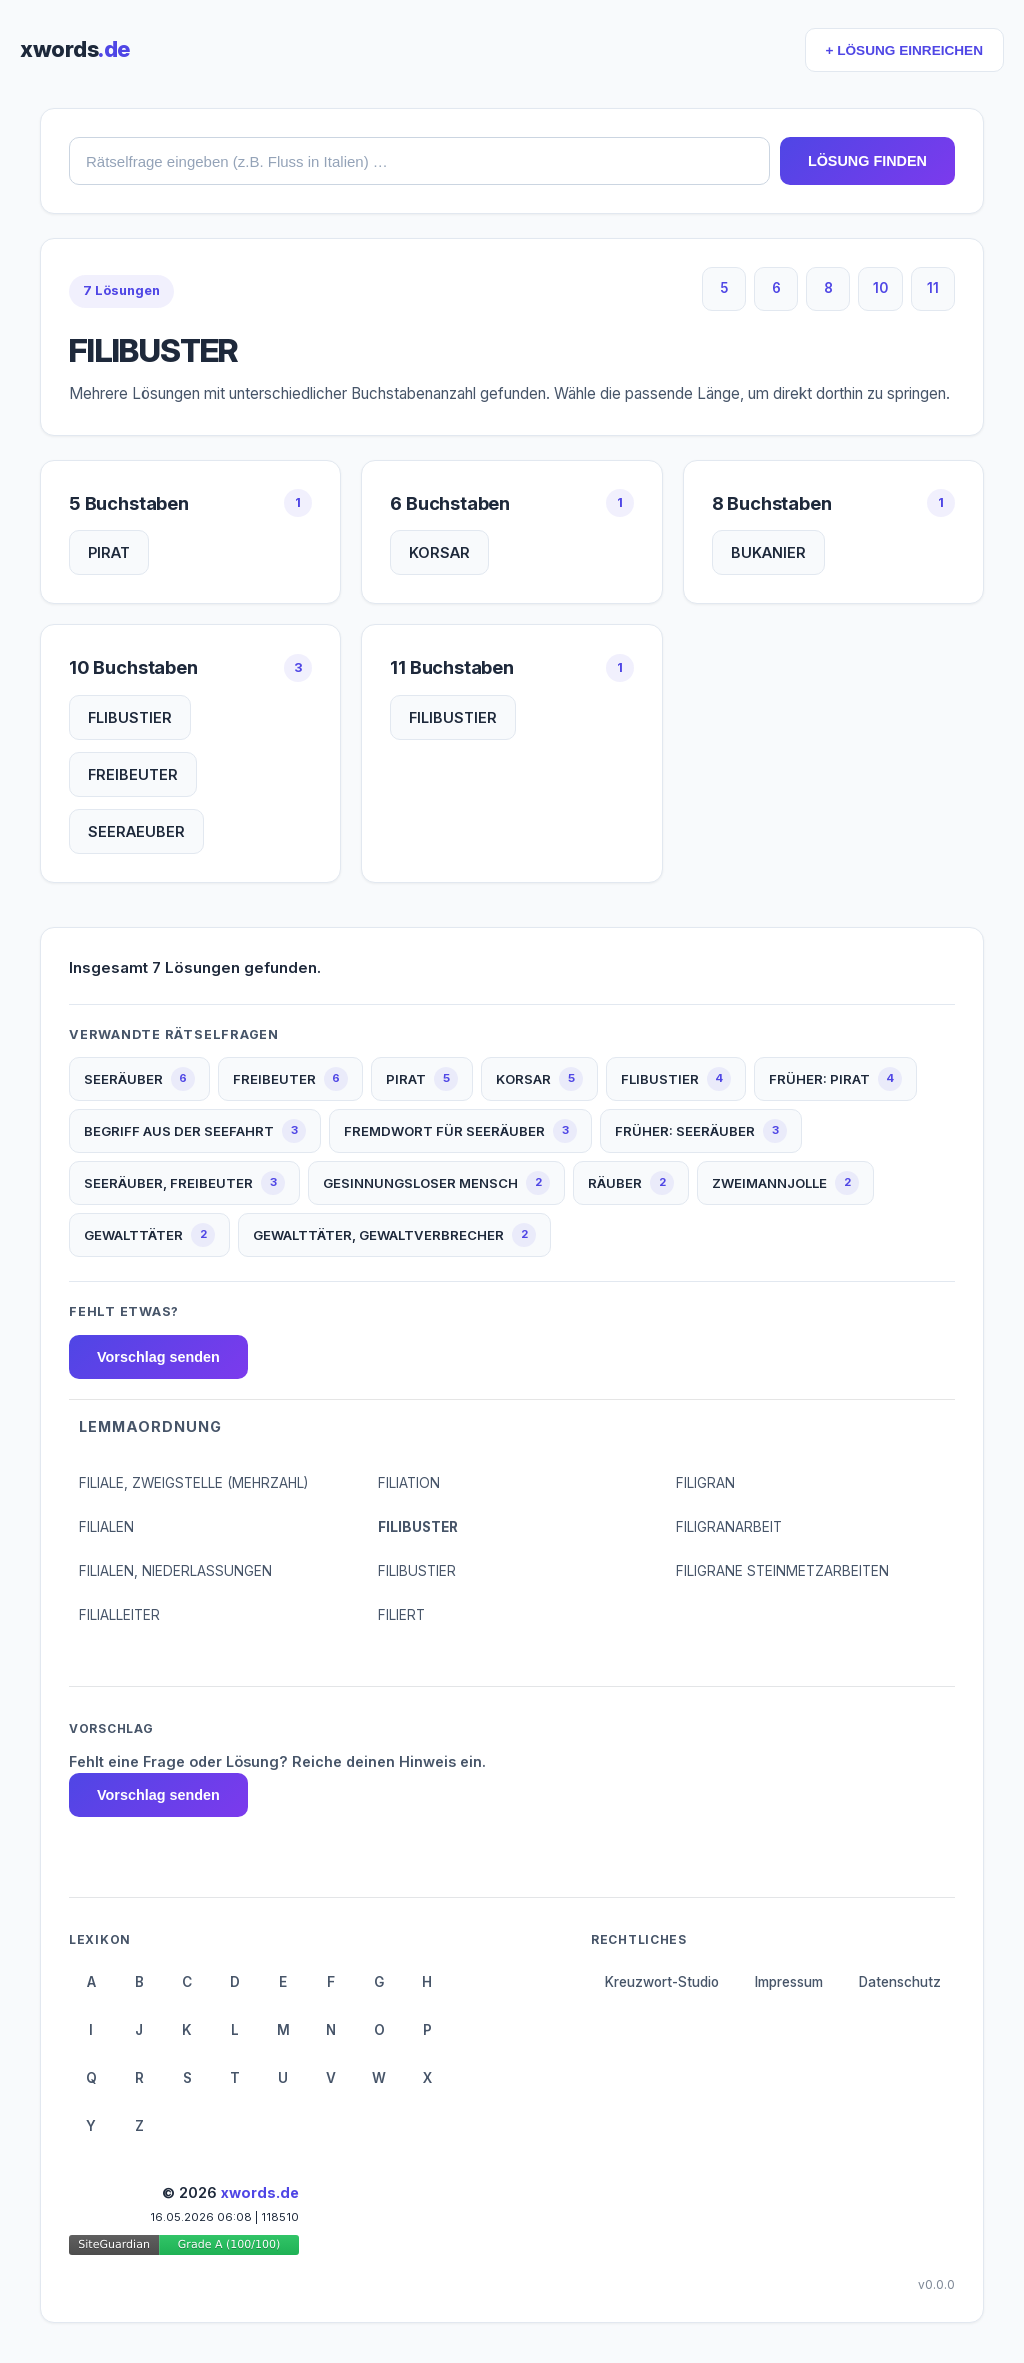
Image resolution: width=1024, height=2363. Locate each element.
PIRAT (109, 552)
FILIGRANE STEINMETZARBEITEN (782, 1571)
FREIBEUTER (133, 774)
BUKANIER (768, 552)
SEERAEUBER (136, 831)
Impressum (789, 1982)
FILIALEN (106, 1527)
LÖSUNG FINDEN (867, 161)
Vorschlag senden (158, 1357)
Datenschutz (900, 1982)
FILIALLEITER (119, 1615)
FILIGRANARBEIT (729, 1527)
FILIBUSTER (418, 1527)
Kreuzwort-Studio (662, 1982)
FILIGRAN (705, 1483)
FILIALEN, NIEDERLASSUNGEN (175, 1571)
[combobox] (419, 161)
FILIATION (409, 1483)
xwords (75, 49)
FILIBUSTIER (453, 717)
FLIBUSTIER (130, 717)
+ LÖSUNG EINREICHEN (904, 50)
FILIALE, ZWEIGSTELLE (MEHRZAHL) (193, 1483)
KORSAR (439, 552)
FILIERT (401, 1615)
